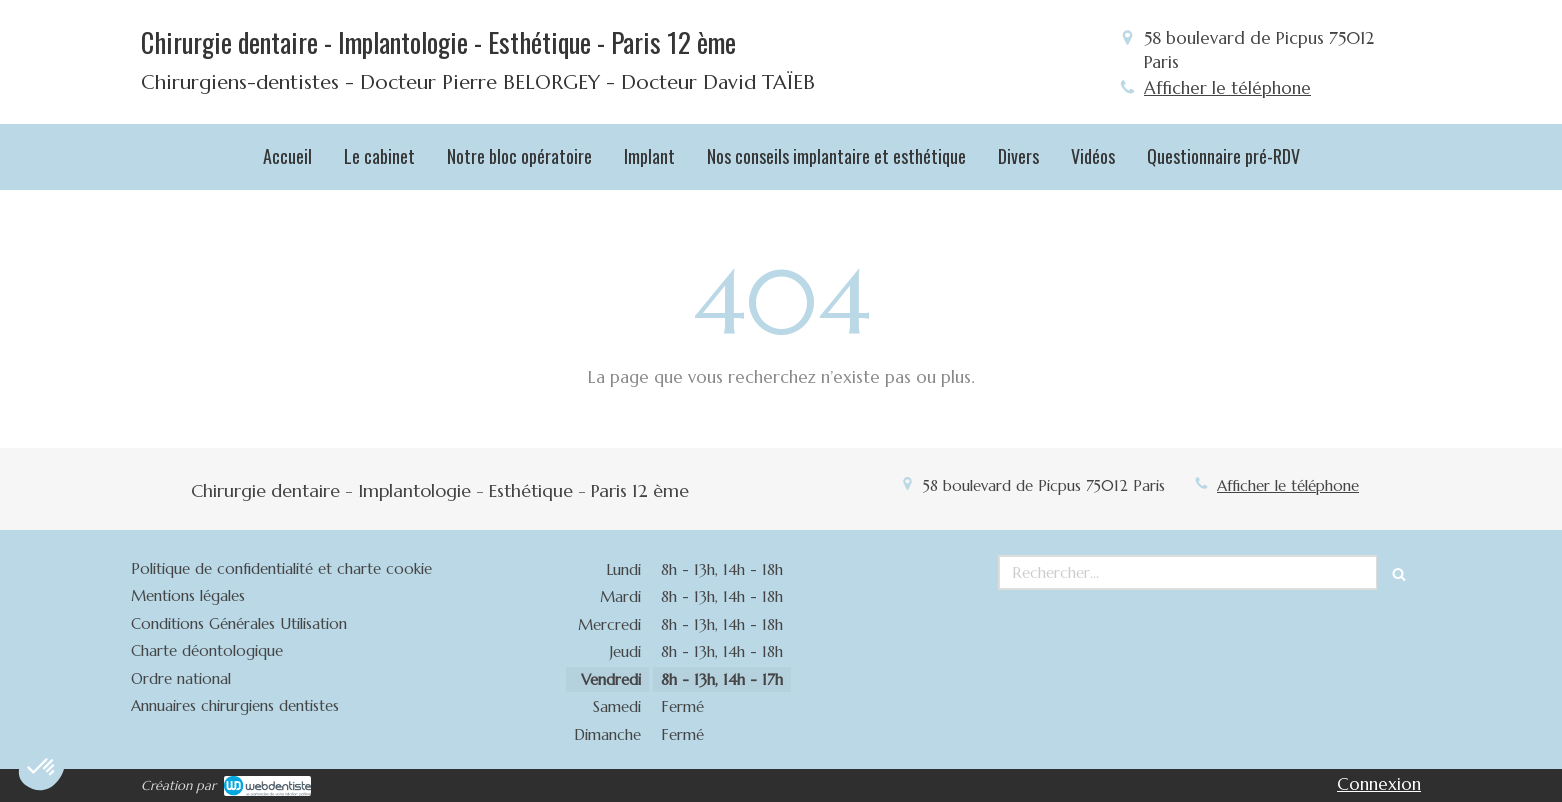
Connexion (1379, 784)
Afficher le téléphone (1227, 88)
